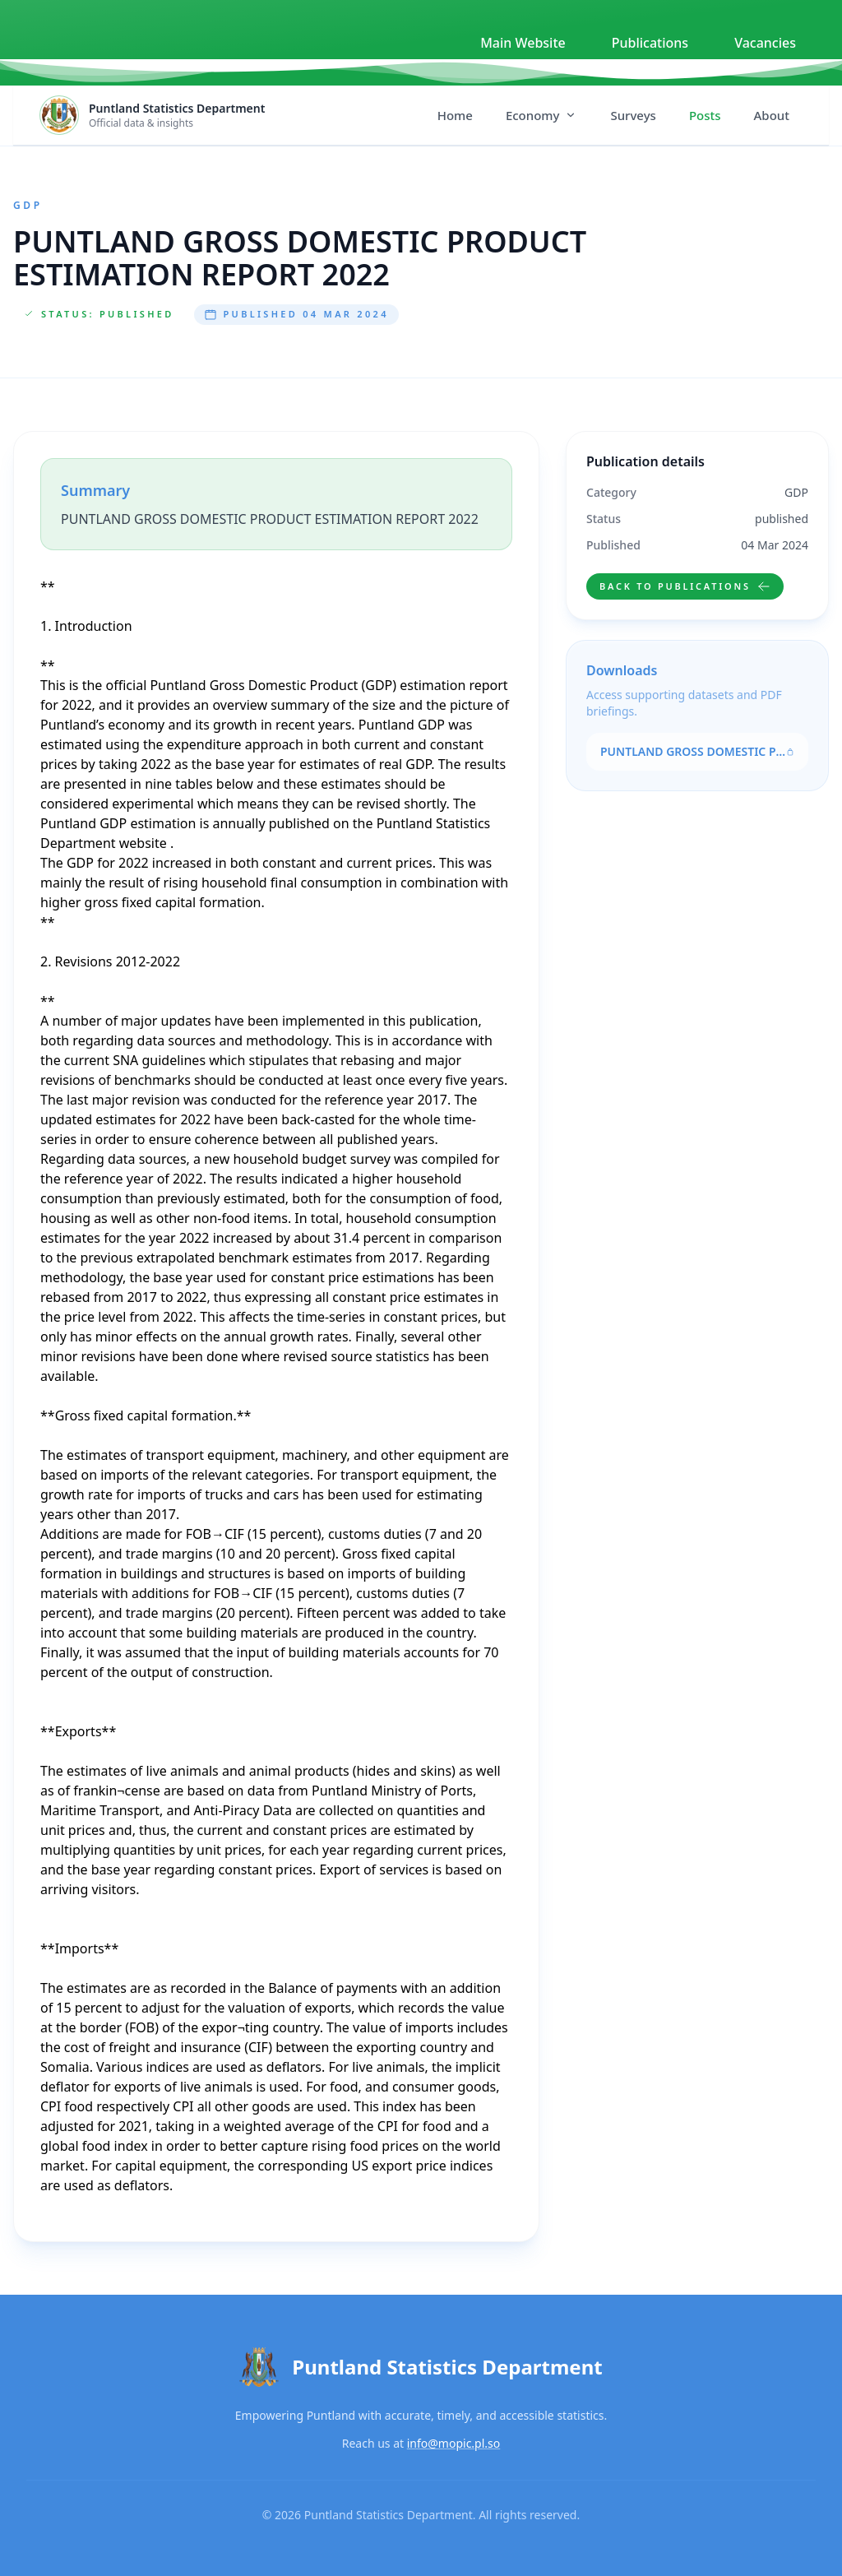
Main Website (523, 43)
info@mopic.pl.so (454, 2443)
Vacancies (765, 43)
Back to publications (684, 586)
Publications (650, 43)
